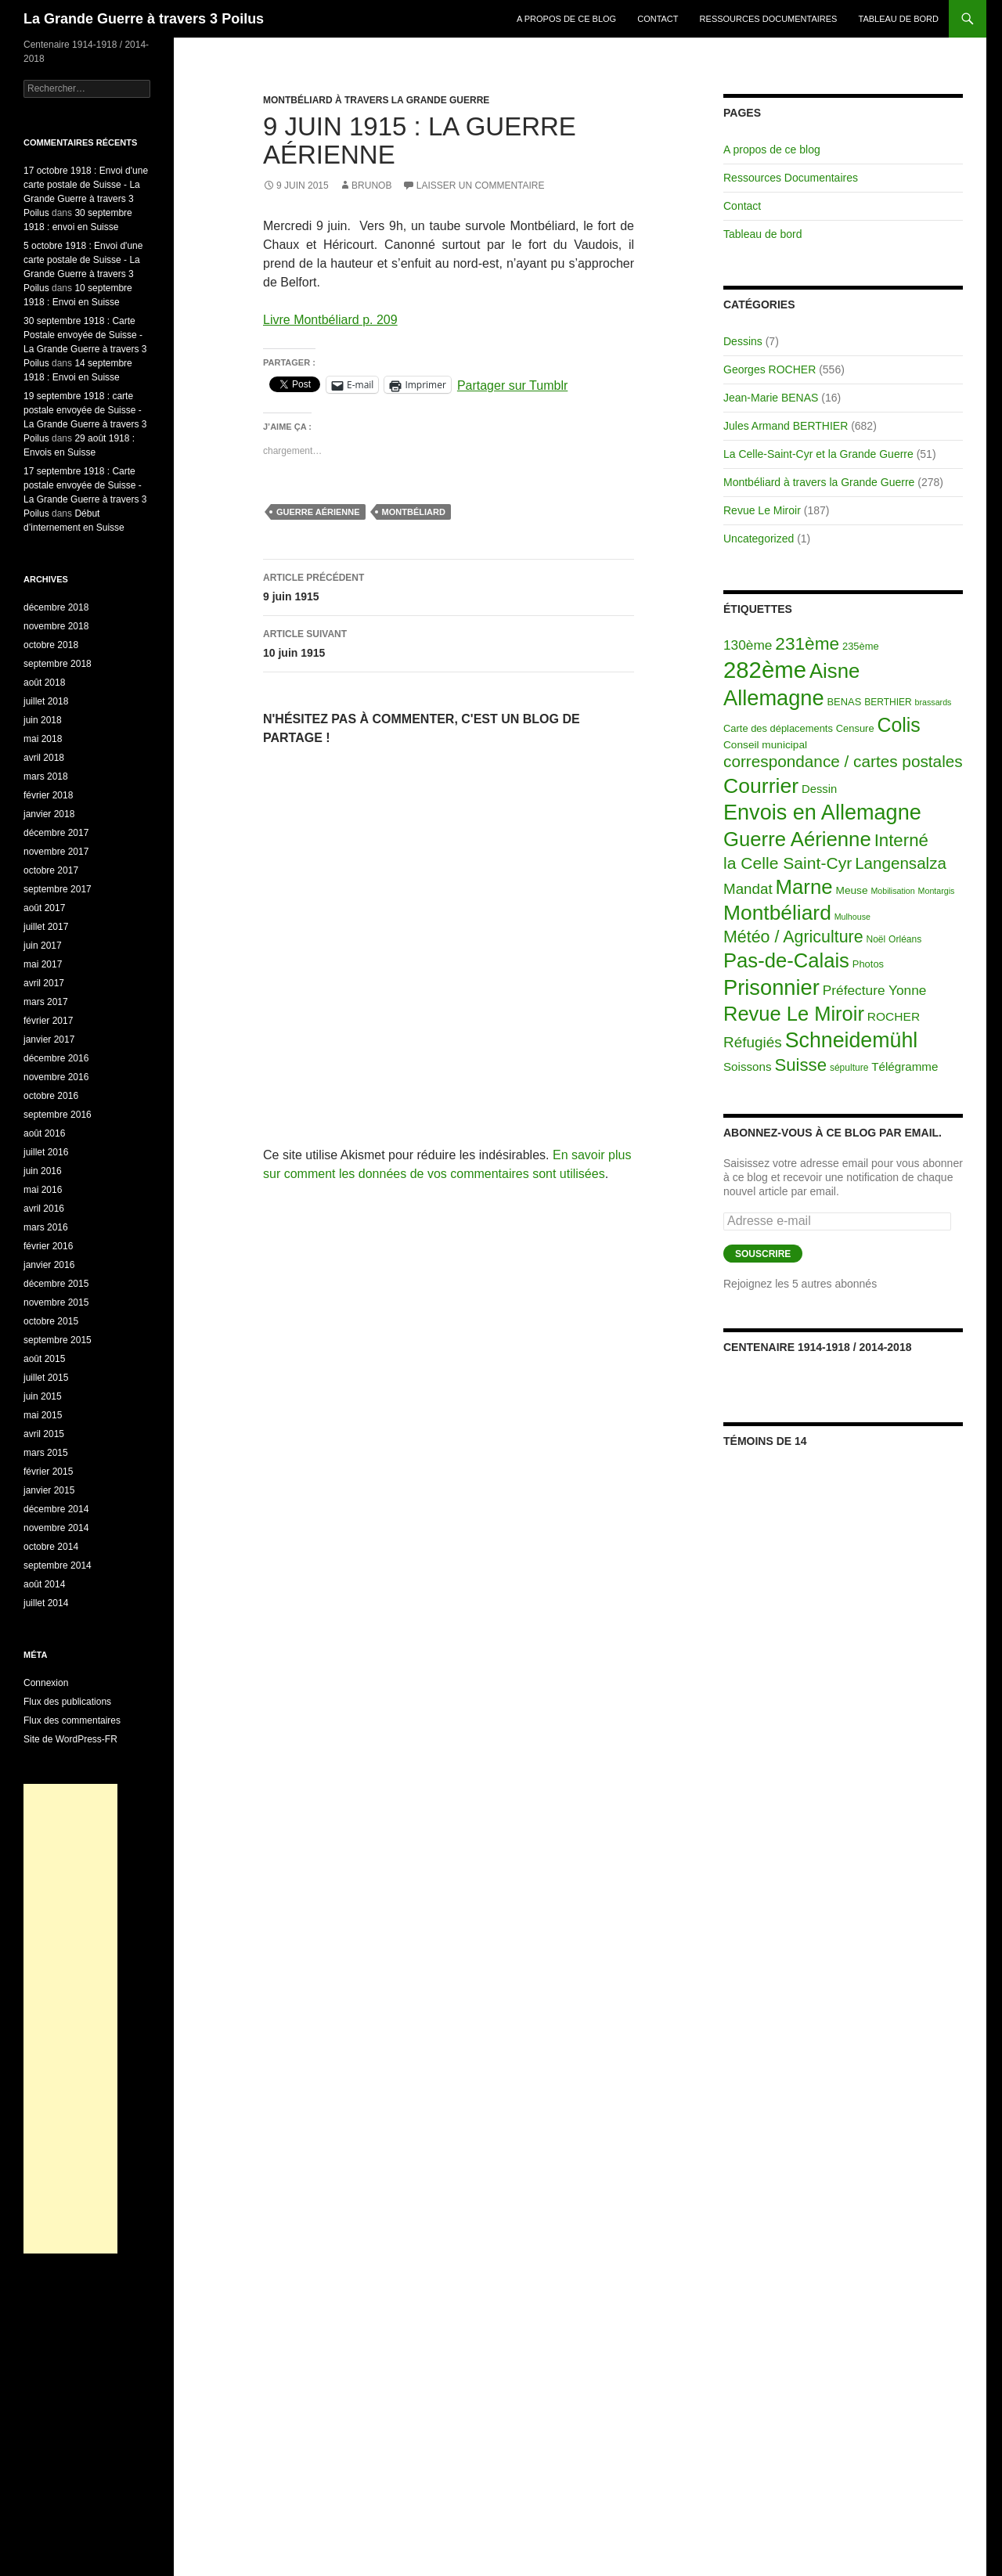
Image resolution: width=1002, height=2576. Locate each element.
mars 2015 (45, 1452)
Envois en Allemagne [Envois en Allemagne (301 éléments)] (822, 812)
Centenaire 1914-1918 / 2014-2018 (817, 1347)
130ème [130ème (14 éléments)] (747, 645)
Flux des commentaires (72, 1720)
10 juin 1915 (448, 642)
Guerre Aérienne (318, 512)
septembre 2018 (57, 663)
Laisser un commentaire (480, 185)
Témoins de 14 (765, 1441)
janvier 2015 (48, 1490)
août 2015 (44, 1358)
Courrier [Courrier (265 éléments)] (760, 786)
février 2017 (48, 1020)
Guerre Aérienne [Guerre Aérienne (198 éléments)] (797, 839)
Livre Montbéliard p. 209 (330, 319)
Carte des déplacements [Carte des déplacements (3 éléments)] (778, 728)
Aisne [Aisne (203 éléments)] (834, 671)
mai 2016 (42, 1189)
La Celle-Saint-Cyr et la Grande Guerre (818, 454)
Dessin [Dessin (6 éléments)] (819, 789)
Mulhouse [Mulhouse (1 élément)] (852, 916)
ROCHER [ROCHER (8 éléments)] (893, 1016)
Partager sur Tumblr (512, 385)
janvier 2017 (48, 1039)
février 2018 (48, 795)
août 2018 (44, 682)
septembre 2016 (57, 1114)
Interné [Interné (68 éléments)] (901, 840)
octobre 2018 (50, 644)
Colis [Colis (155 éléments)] (898, 725)
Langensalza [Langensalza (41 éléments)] (900, 863)
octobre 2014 (50, 1546)
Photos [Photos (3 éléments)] (868, 964)
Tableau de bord (899, 18)
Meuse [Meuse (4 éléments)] (852, 890)
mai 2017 (42, 964)
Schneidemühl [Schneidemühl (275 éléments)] (851, 1040)
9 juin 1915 (448, 585)
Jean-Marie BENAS (770, 397)
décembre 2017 (55, 832)
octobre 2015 (50, 1321)
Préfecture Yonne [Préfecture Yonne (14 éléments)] (875, 990)
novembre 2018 (55, 626)
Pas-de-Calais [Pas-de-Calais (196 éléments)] (786, 960)
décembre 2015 (55, 1283)
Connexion (45, 1682)
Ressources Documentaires (769, 18)
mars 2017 (45, 1001)
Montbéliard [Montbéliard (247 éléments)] (777, 912)
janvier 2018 (48, 814)
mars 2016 (45, 1227)
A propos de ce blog (566, 18)
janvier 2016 (48, 1264)
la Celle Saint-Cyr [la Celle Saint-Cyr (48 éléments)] (787, 863)
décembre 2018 (55, 607)
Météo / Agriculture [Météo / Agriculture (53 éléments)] (793, 937)
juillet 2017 (45, 926)
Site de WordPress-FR (70, 1739)
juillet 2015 (45, 1377)
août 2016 (44, 1133)
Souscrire (763, 1253)
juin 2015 (42, 1396)
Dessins (742, 341)
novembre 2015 (55, 1302)
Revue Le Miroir (762, 510)
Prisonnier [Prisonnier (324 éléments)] (771, 987)
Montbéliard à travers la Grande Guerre (376, 100)
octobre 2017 (50, 870)
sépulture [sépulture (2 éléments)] (849, 1067)
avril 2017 (43, 983)
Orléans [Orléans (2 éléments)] (904, 939)
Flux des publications (67, 1701)
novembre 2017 (55, 851)
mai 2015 (42, 1415)
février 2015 (48, 1471)
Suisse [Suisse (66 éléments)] (800, 1065)
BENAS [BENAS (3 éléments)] (844, 702)
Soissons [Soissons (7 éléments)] (747, 1066)
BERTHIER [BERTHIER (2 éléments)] (888, 702)
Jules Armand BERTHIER (785, 426)
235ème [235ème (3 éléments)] (860, 646)
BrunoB (371, 185)
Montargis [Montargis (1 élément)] (936, 890)
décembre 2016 (55, 1058)
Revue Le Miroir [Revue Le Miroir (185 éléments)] (793, 1014)
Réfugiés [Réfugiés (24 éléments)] (752, 1042)
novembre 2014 (55, 1527)
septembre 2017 (57, 889)
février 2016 (48, 1246)
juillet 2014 (45, 1603)
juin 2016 (42, 1171)
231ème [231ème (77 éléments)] (807, 644)
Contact (657, 18)
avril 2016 (43, 1208)
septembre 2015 (57, 1340)
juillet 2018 (45, 701)
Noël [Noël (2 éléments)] (876, 939)
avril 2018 (43, 757)
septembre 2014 (57, 1565)
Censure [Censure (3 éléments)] (855, 728)
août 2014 (44, 1584)
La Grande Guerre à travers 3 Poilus (143, 19)
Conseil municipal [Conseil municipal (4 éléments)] (765, 745)
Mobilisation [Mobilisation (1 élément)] (892, 890)
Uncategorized (758, 538)
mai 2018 (42, 738)
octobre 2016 (50, 1095)
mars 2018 (45, 776)
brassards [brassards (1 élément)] (933, 702)
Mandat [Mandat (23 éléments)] (748, 889)
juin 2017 (42, 945)
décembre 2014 (55, 1509)
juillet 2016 (45, 1152)
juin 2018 (42, 720)
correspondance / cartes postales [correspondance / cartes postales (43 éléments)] (843, 761)
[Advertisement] (70, 2019)
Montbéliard (413, 512)
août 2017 (44, 908)
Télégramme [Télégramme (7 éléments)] (904, 1066)
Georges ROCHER (769, 369)
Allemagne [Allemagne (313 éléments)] (773, 698)
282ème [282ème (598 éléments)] (764, 670)
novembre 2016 (55, 1077)
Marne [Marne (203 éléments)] (804, 887)
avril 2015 (43, 1434)
